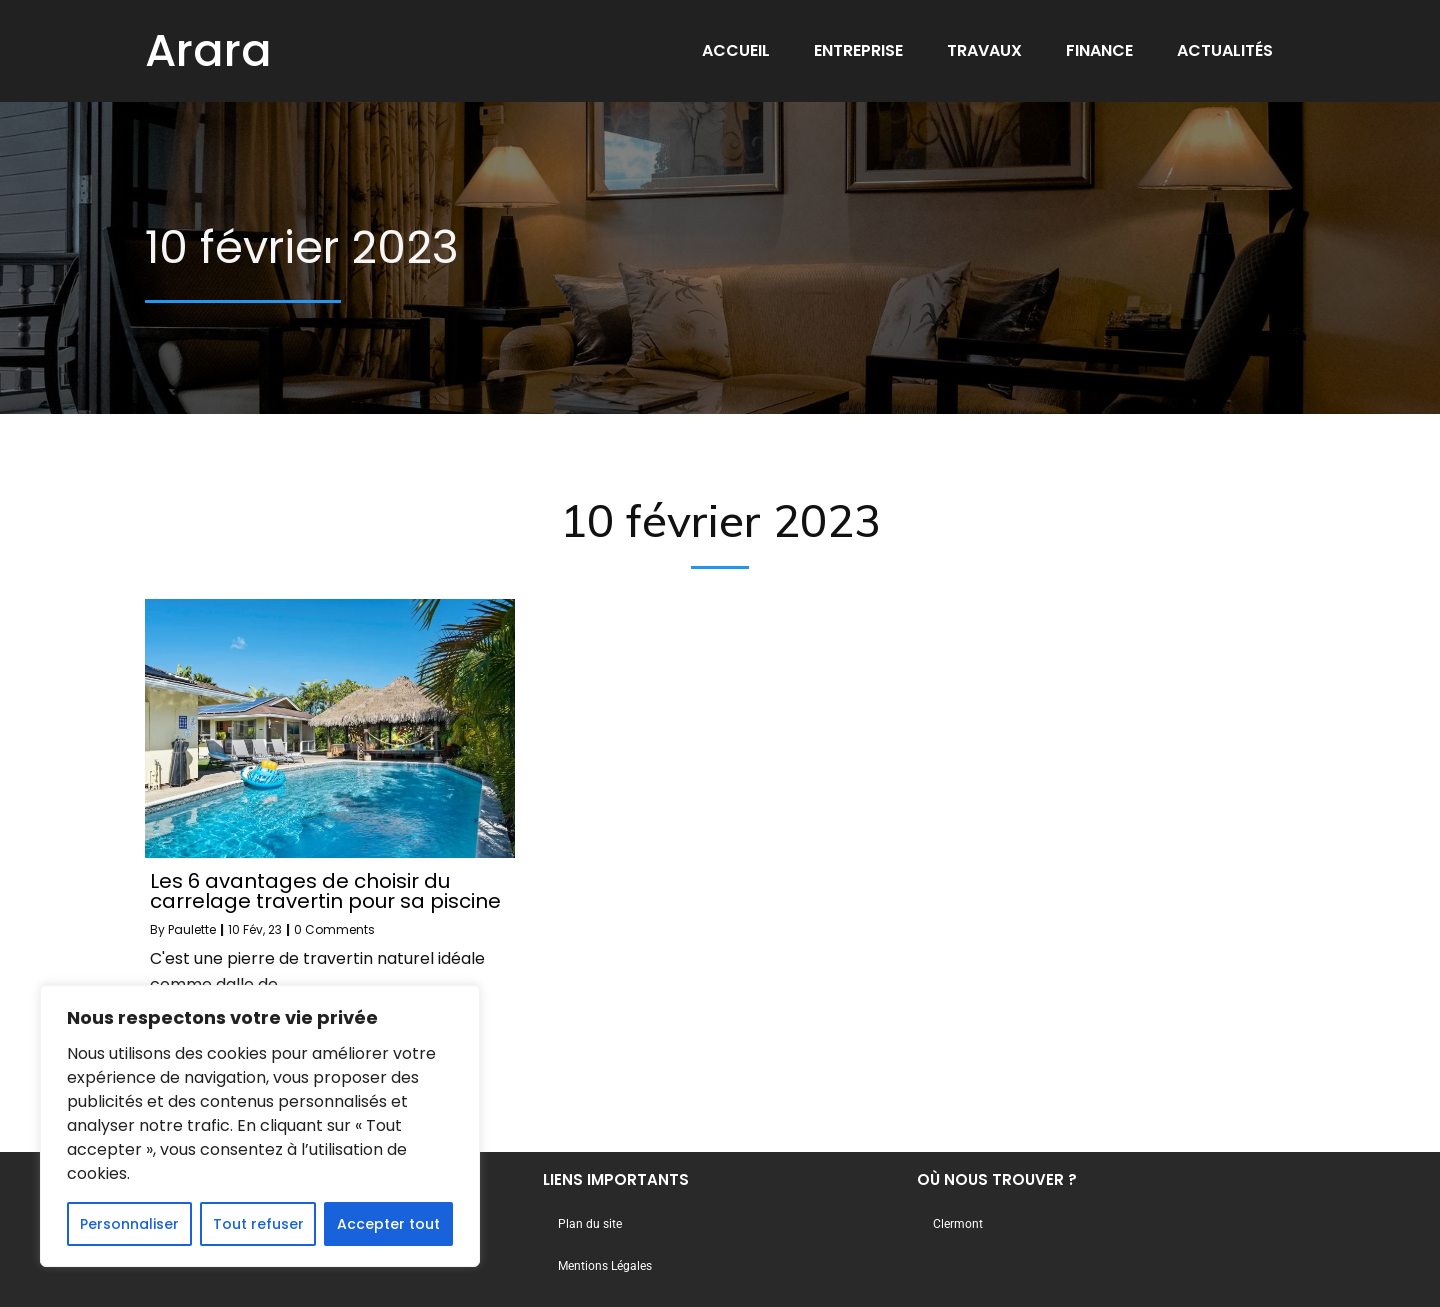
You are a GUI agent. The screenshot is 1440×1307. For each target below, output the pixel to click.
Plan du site (590, 1224)
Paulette (192, 929)
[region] (260, 1126)
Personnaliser (129, 1224)
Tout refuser (258, 1224)
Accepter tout (388, 1224)
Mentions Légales (605, 1266)
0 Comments (334, 929)
